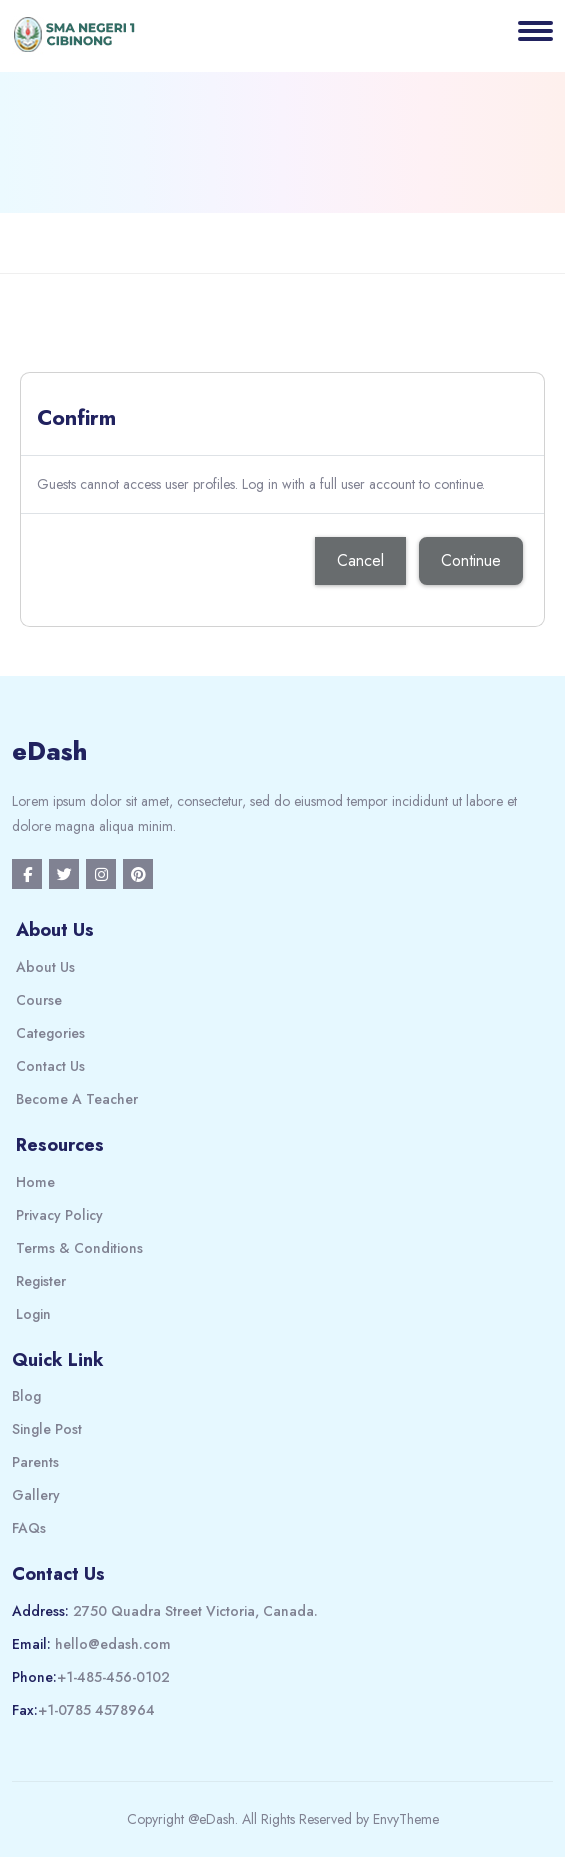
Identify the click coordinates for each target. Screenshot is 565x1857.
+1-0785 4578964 (96, 1710)
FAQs (29, 1528)
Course (39, 1000)
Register (41, 1281)
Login (33, 1314)
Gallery (36, 1495)
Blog (26, 1396)
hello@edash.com (113, 1644)
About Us (45, 967)
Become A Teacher (77, 1099)
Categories (50, 1033)
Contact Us (50, 1066)
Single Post (47, 1429)
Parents (35, 1462)
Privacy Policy (59, 1215)
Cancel (360, 560)
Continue (471, 560)
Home (35, 1182)
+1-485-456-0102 (113, 1677)
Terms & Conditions (79, 1248)
